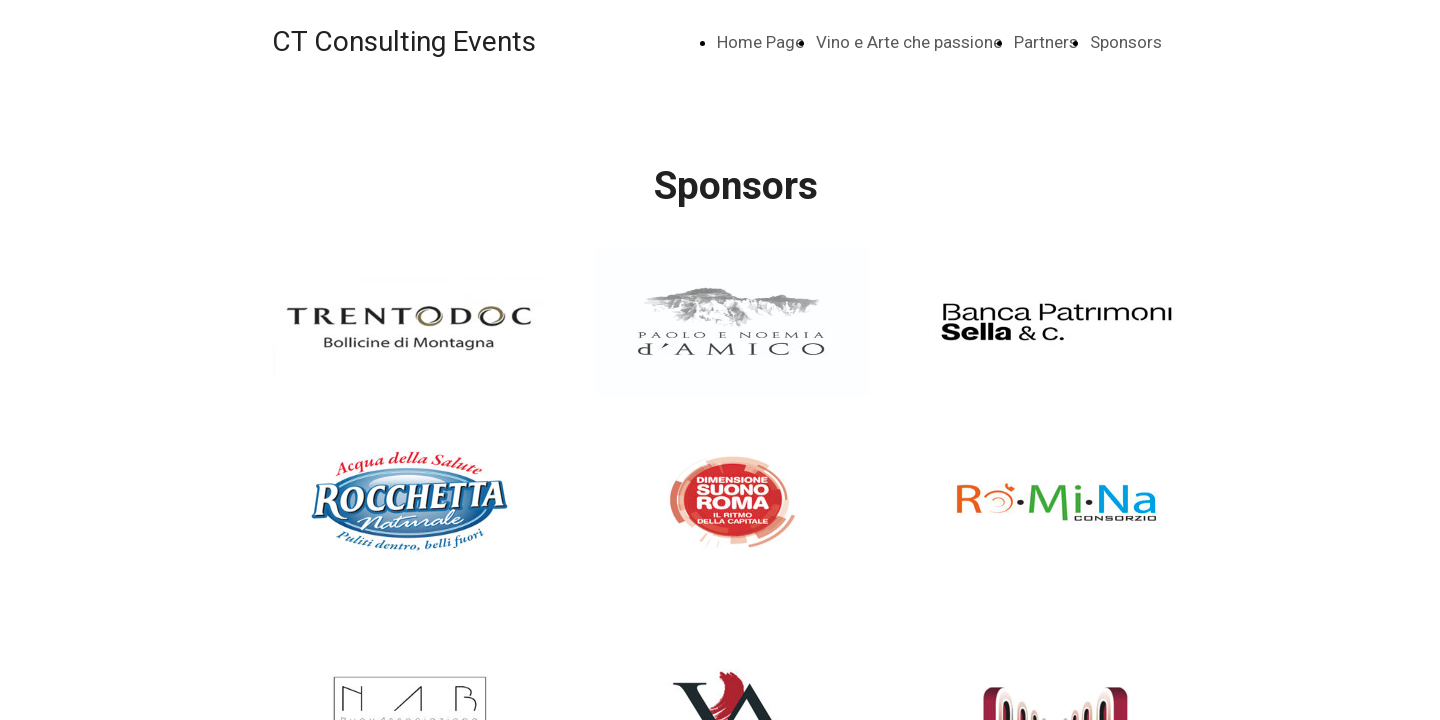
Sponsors (1126, 42)
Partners (1046, 42)
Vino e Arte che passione (909, 42)
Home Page (760, 42)
